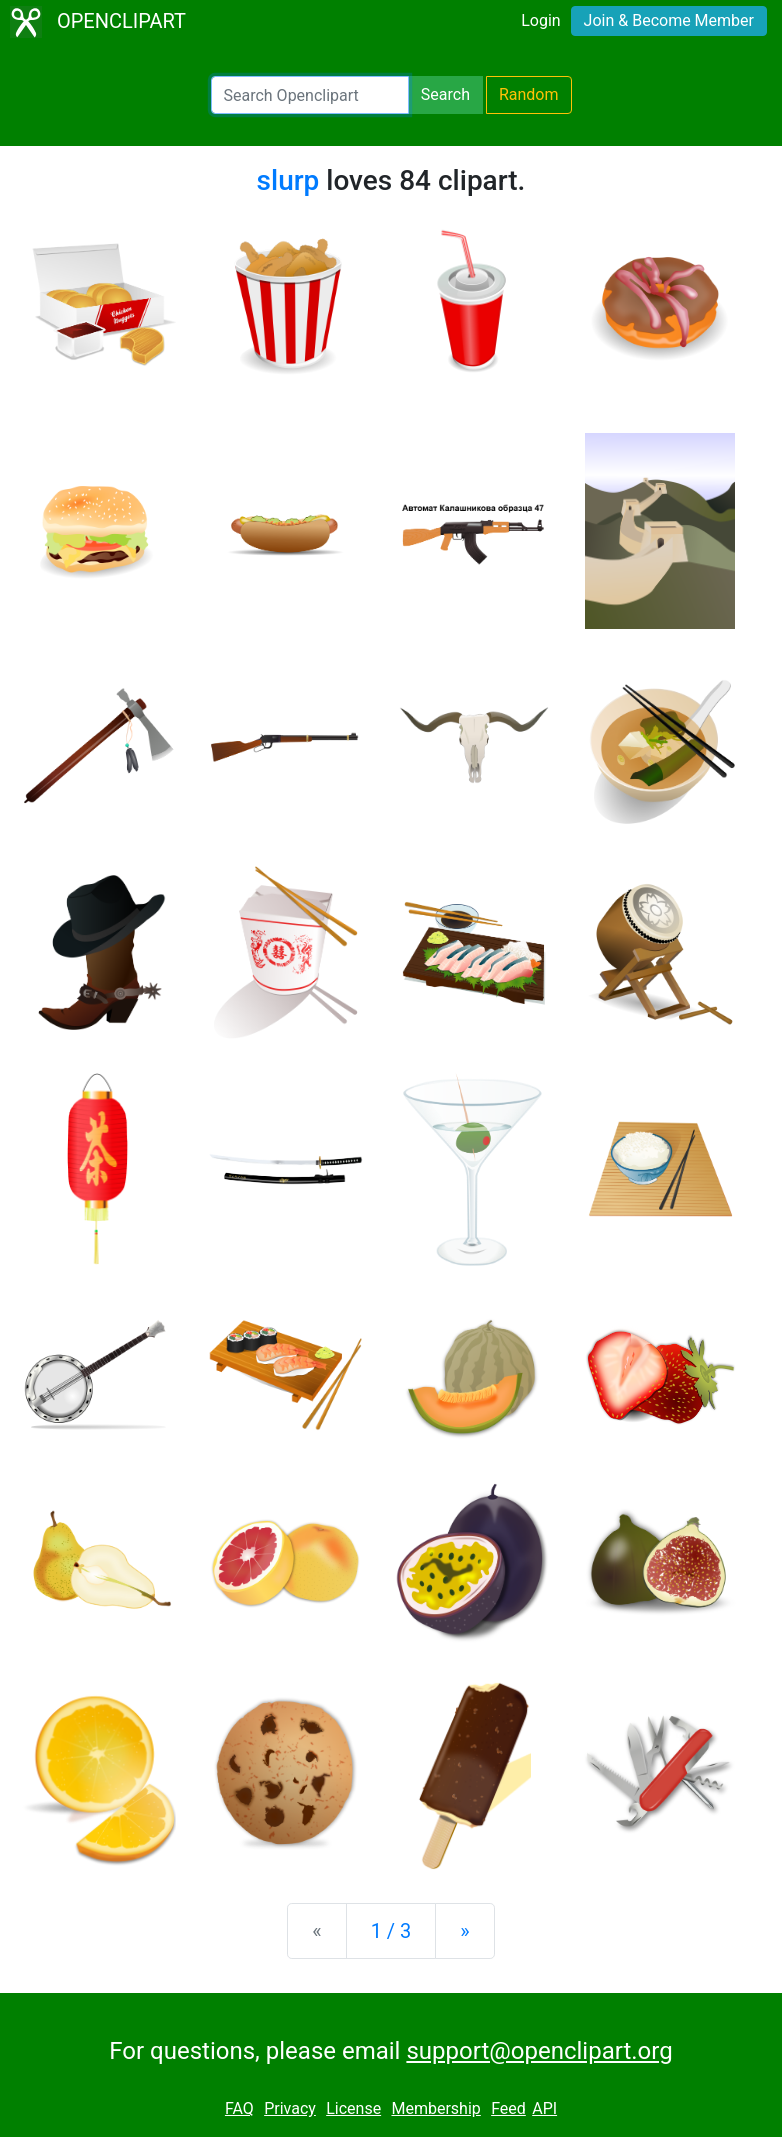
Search (445, 94)
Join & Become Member (669, 20)
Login (540, 20)
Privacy (290, 2108)
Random (529, 94)
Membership (435, 2108)
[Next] (464, 1931)
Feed (508, 2108)
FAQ (239, 2108)
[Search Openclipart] (310, 95)
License (353, 2108)
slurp (288, 180)
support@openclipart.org (539, 2051)
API (544, 2108)
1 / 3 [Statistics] (391, 1931)
